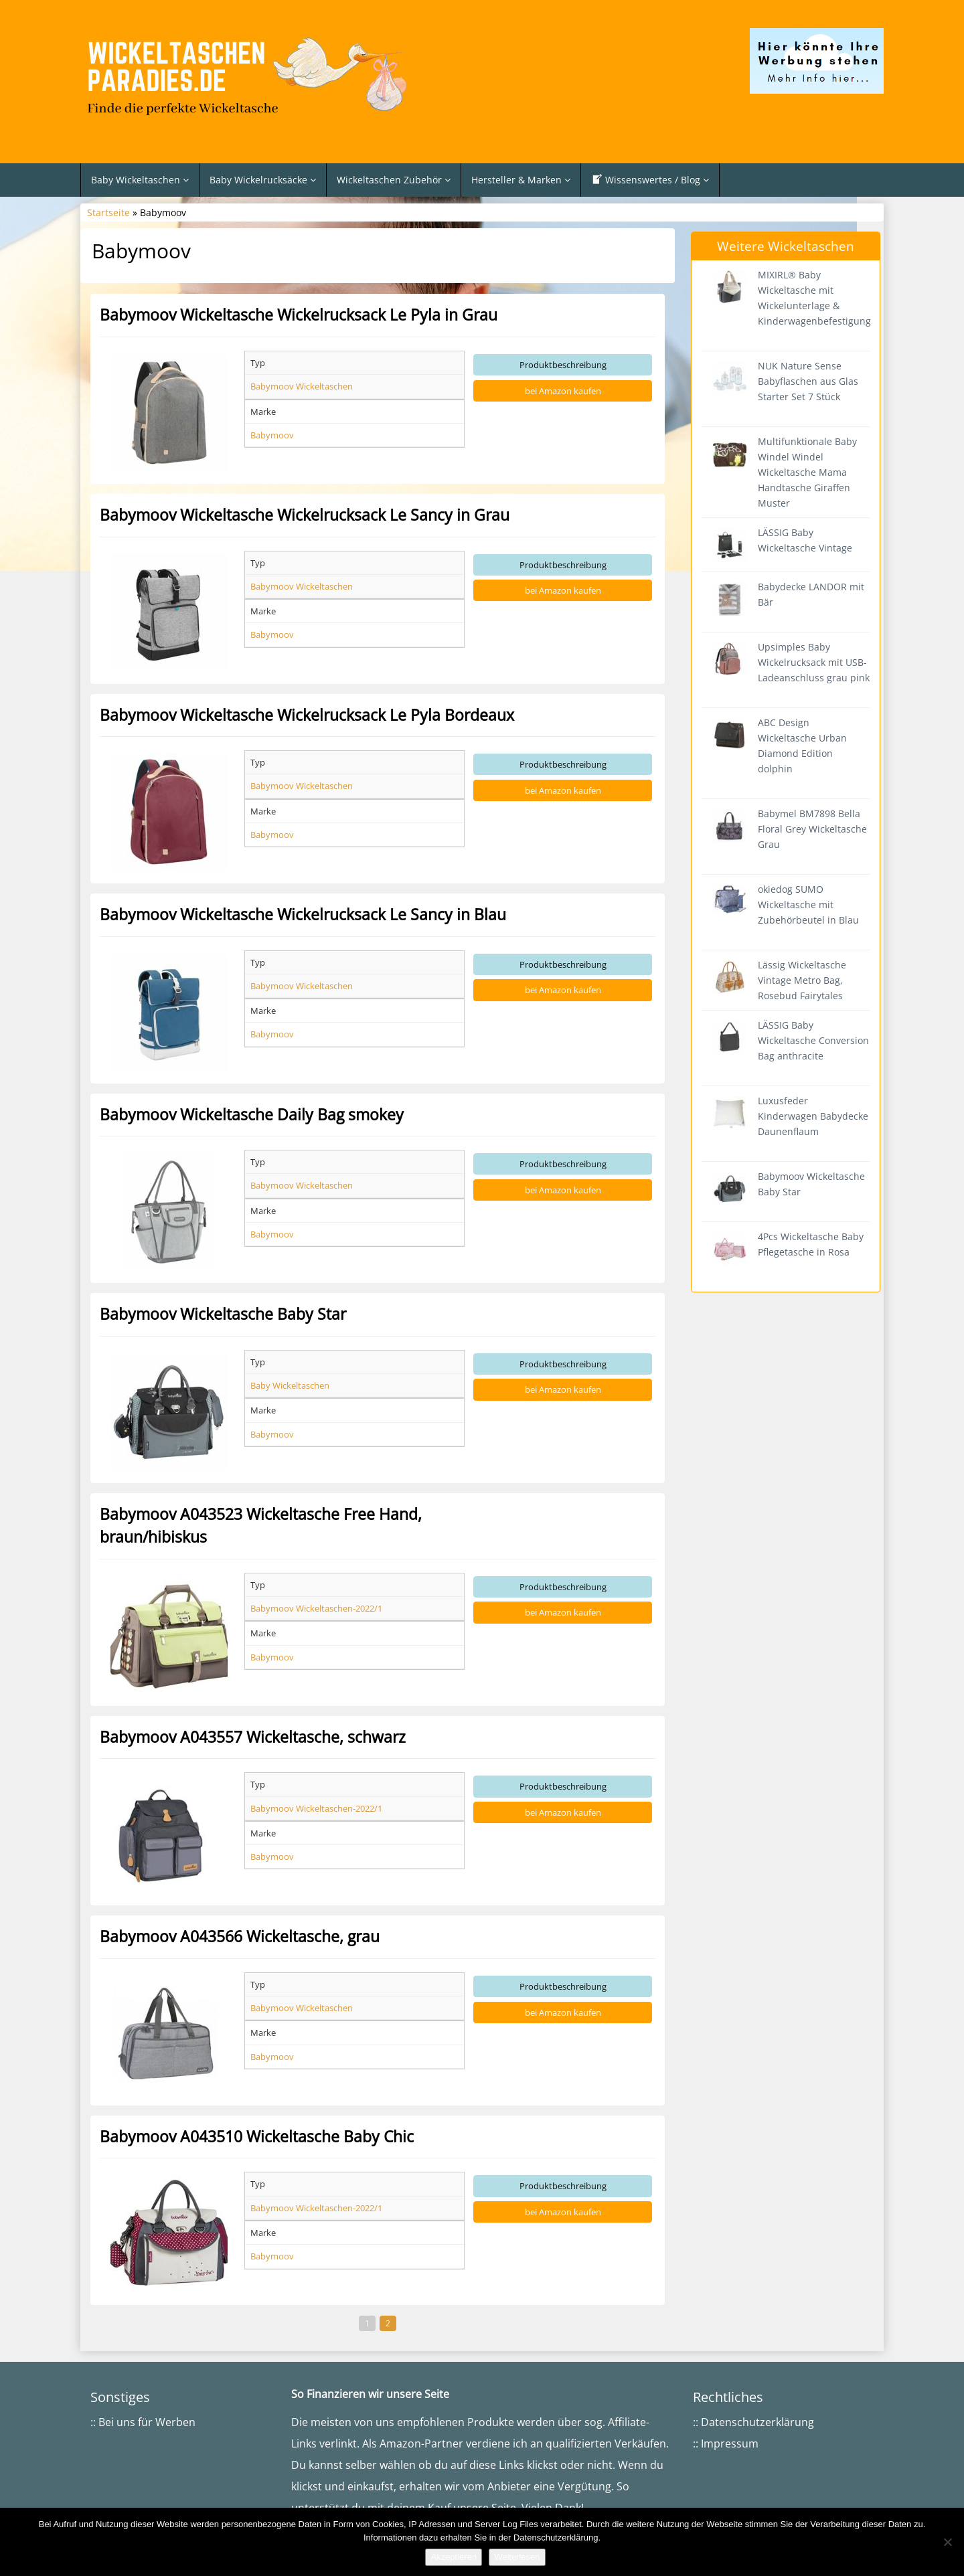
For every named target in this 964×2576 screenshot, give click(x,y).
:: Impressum (725, 2443)
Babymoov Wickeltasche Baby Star (223, 1313)
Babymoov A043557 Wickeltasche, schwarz (253, 1736)
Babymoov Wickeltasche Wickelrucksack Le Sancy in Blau (303, 914)
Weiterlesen (517, 2557)
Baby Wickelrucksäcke (263, 179)
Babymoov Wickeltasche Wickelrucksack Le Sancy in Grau (304, 514)
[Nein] (947, 2542)
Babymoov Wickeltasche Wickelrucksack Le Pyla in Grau (298, 314)
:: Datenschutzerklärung (753, 2422)
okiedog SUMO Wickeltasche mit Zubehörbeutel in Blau (808, 904)
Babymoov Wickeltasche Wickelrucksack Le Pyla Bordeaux (307, 714)
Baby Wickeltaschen (140, 179)
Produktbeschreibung (563, 365)
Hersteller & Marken (520, 179)
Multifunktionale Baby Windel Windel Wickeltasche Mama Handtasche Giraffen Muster (807, 472)
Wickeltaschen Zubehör (394, 179)
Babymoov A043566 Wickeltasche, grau (240, 1936)
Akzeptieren (453, 2557)
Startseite (108, 212)
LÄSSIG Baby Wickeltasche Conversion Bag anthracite (813, 1040)
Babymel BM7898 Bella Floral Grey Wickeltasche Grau (812, 829)
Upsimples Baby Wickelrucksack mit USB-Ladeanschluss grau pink (814, 662)
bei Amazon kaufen (563, 391)
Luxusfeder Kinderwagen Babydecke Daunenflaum (813, 1116)
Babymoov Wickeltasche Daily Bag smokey (252, 1114)
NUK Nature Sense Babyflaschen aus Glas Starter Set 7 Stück (808, 381)
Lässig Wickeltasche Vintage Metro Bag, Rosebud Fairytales (802, 980)
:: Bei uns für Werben (142, 2422)
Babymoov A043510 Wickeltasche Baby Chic (257, 2136)
